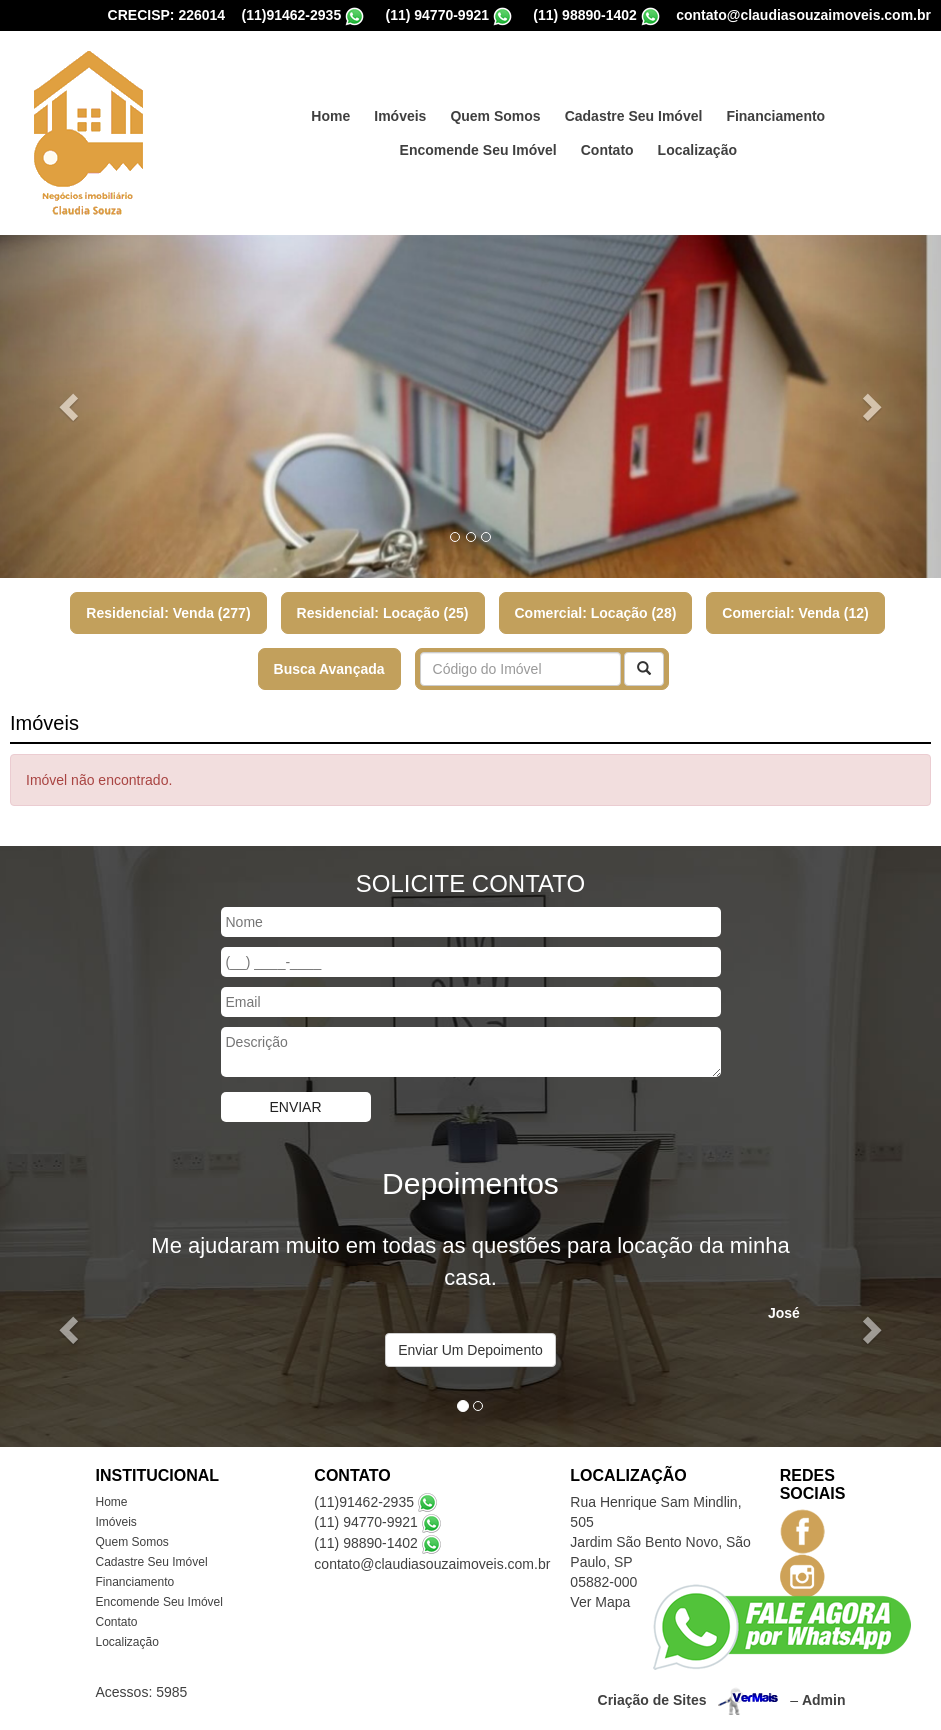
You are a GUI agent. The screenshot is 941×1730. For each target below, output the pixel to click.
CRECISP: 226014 (167, 15)
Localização (697, 150)
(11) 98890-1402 (585, 15)
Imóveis (400, 116)
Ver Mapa (600, 1602)
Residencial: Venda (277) (168, 613)
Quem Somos (495, 116)
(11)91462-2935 (292, 15)
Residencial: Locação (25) (383, 613)
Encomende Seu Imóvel (478, 150)
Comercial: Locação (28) (596, 613)
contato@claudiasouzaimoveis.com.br (803, 15)
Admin (824, 1699)
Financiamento (775, 116)
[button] (70, 406)
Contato (607, 150)
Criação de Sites (652, 1699)
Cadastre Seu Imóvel (634, 116)
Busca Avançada (329, 669)
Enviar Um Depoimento (470, 1350)
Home (330, 116)
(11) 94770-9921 (437, 15)
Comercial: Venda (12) (795, 613)
